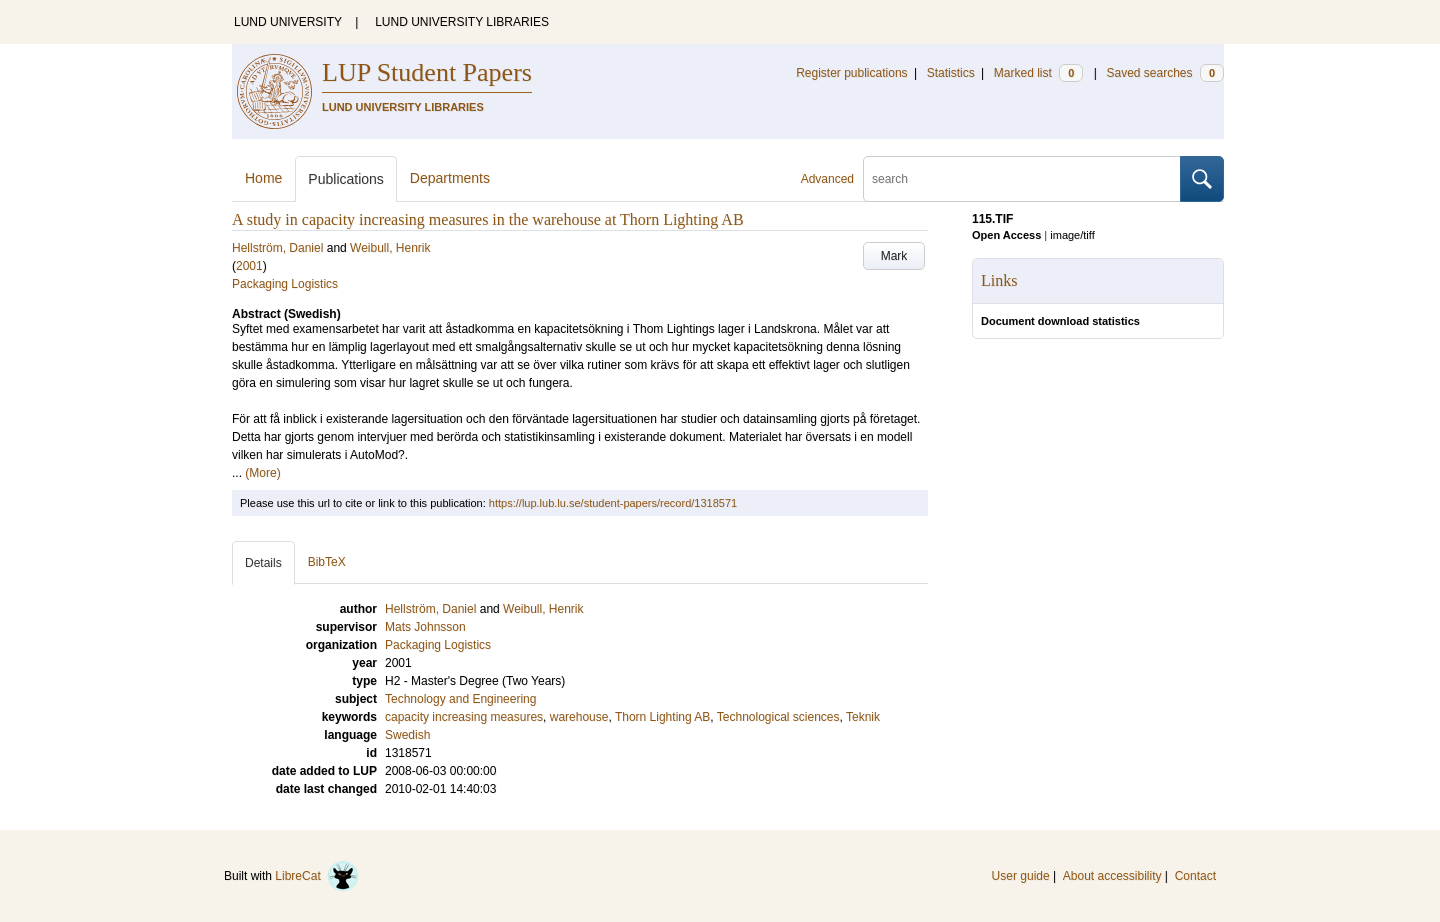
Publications (346, 179)
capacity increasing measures (464, 717)
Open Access (1006, 235)
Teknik (863, 717)
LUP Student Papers (427, 72)
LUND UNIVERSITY (288, 22)
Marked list (1038, 73)
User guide (1021, 876)
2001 (249, 266)
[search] (1022, 179)
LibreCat (317, 876)
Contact (1195, 876)
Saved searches (1165, 73)
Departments (450, 178)
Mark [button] (894, 256)
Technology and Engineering (460, 699)
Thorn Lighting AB (662, 717)
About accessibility (1112, 876)
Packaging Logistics (285, 284)
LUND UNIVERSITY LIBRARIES (462, 22)
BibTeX (327, 562)
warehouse (579, 717)
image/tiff (1072, 235)
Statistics (951, 73)
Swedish (407, 735)
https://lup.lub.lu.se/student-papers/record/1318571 (613, 503)
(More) (262, 473)
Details (263, 563)
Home (263, 178)
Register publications (851, 73)
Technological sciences (778, 717)
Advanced (827, 179)
